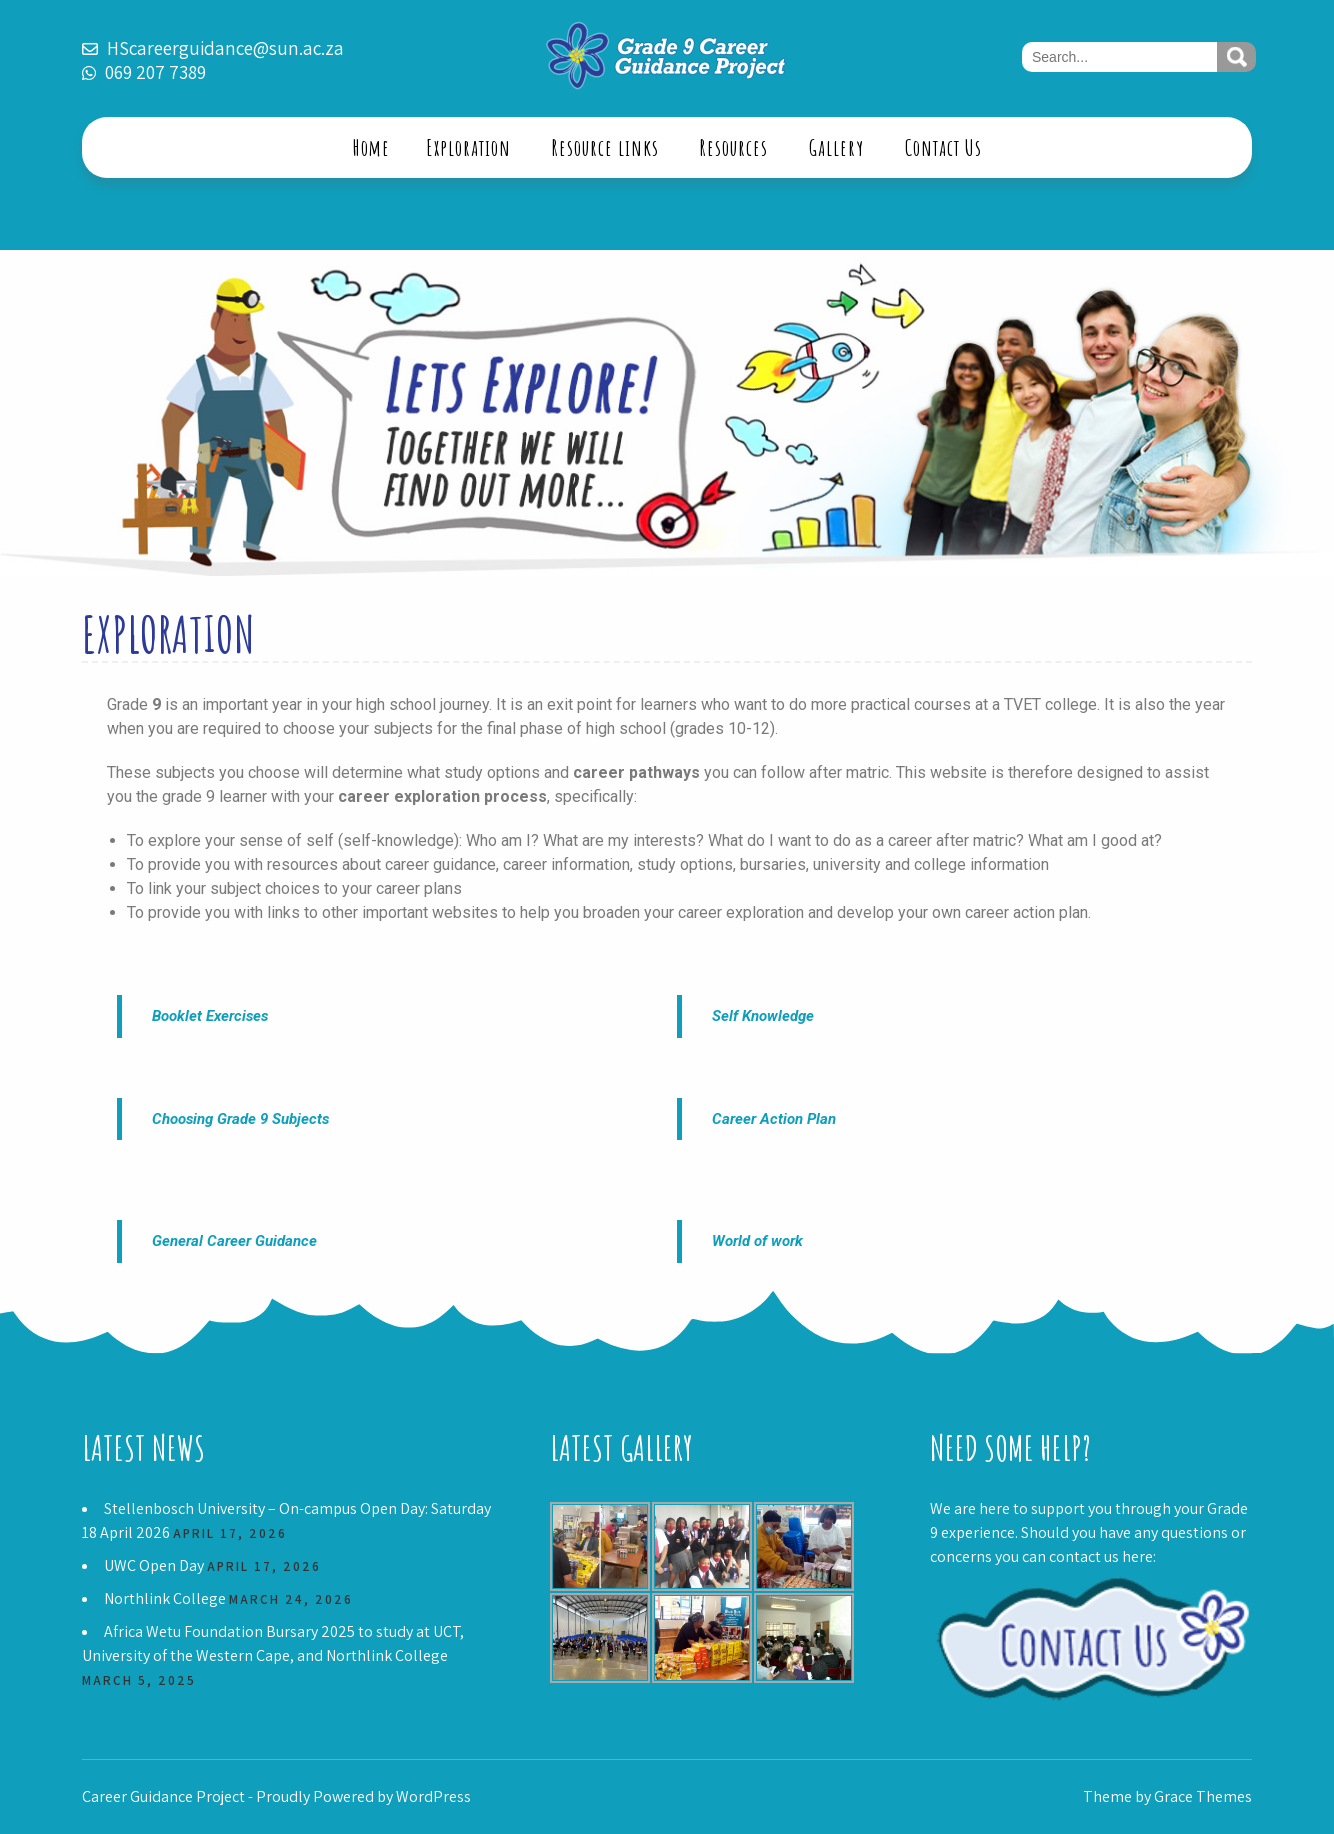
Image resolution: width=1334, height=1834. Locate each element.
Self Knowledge (763, 1016)
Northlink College (165, 1598)
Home (371, 147)
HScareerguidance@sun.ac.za (225, 48)
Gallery (836, 147)
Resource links (605, 147)
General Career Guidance (234, 1241)
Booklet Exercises (210, 1016)
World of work (757, 1241)
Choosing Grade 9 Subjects (240, 1119)
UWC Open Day (154, 1565)
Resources (734, 147)
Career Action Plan (774, 1119)
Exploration (468, 147)
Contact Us (943, 147)
